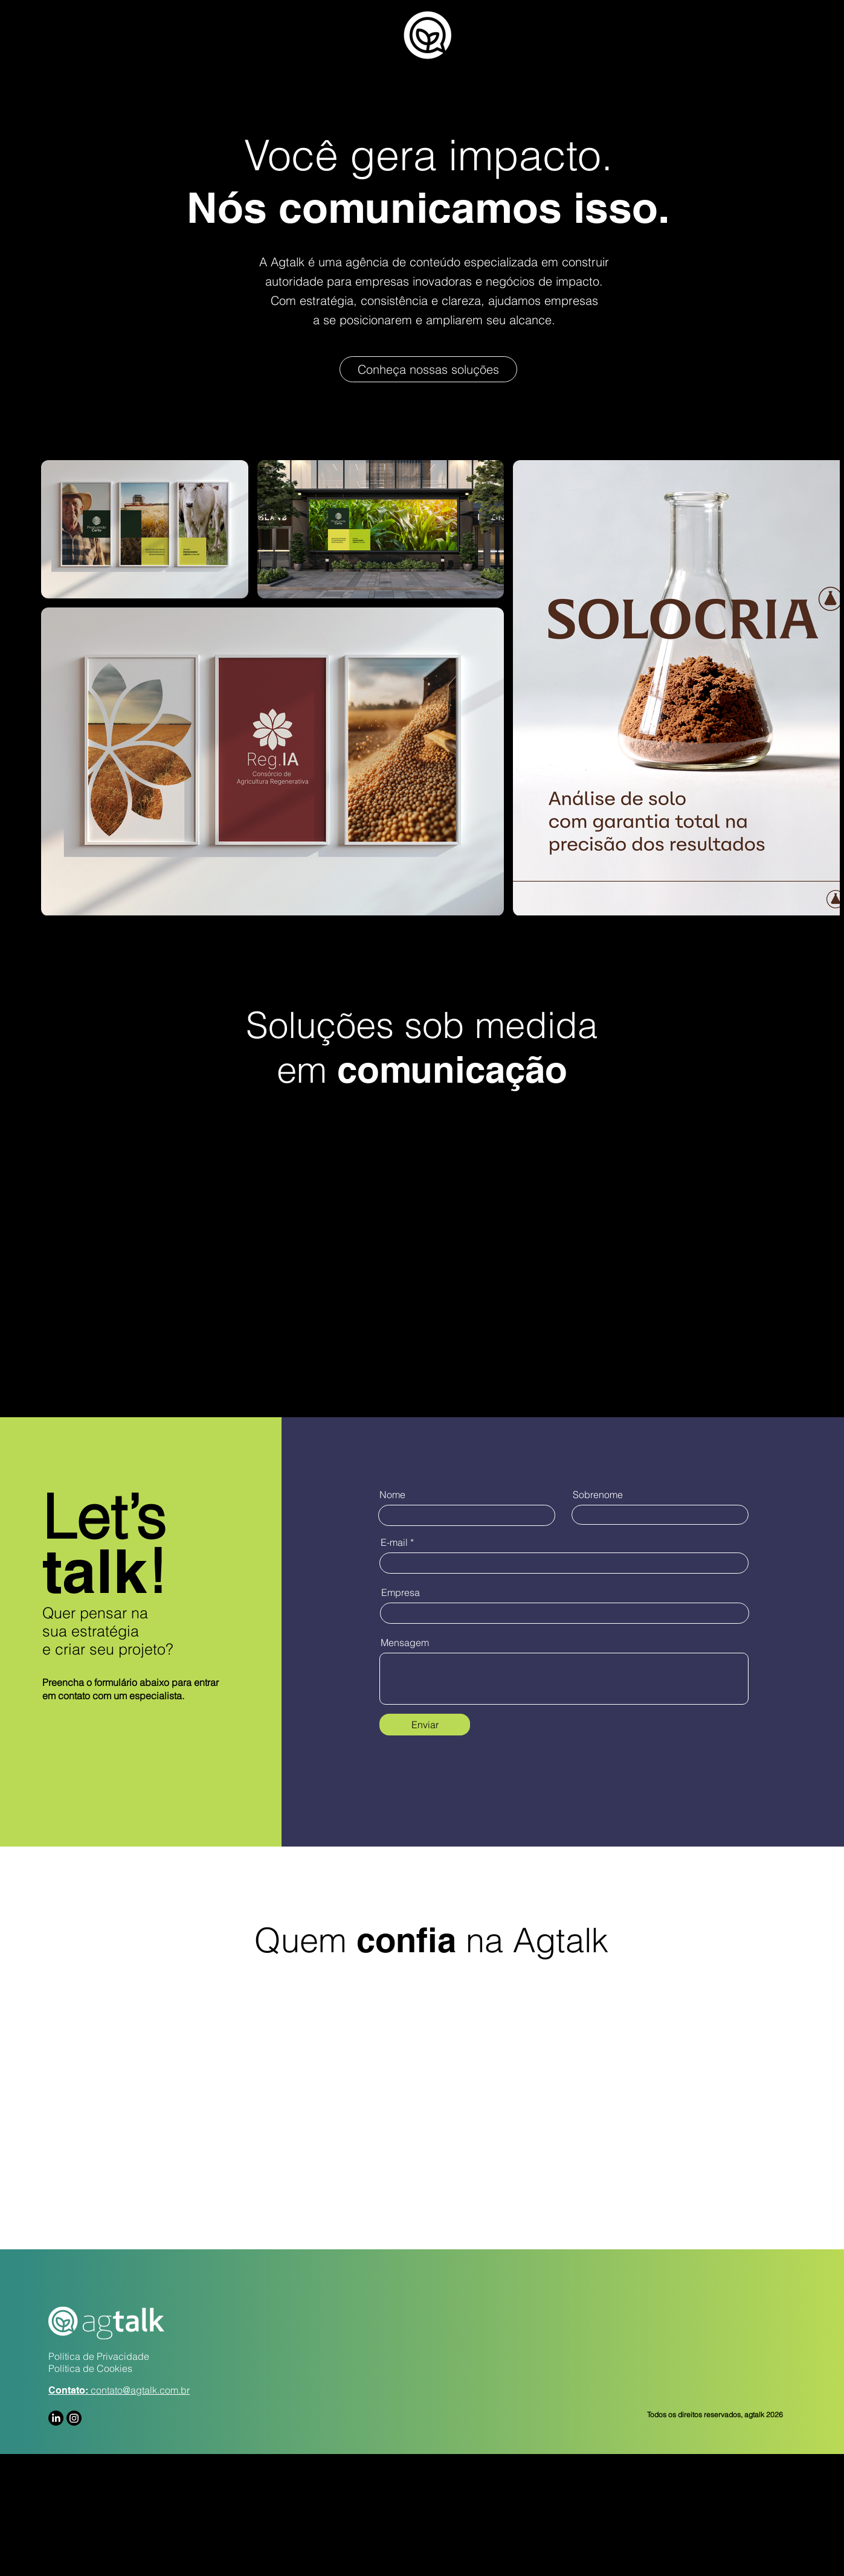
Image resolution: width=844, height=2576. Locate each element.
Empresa (400, 1592)
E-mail (394, 1542)
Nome (392, 1494)
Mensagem (405, 1642)
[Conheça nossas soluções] (428, 369)
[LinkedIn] (55, 2418)
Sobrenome (598, 1494)
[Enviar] (424, 1724)
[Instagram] (74, 2418)
